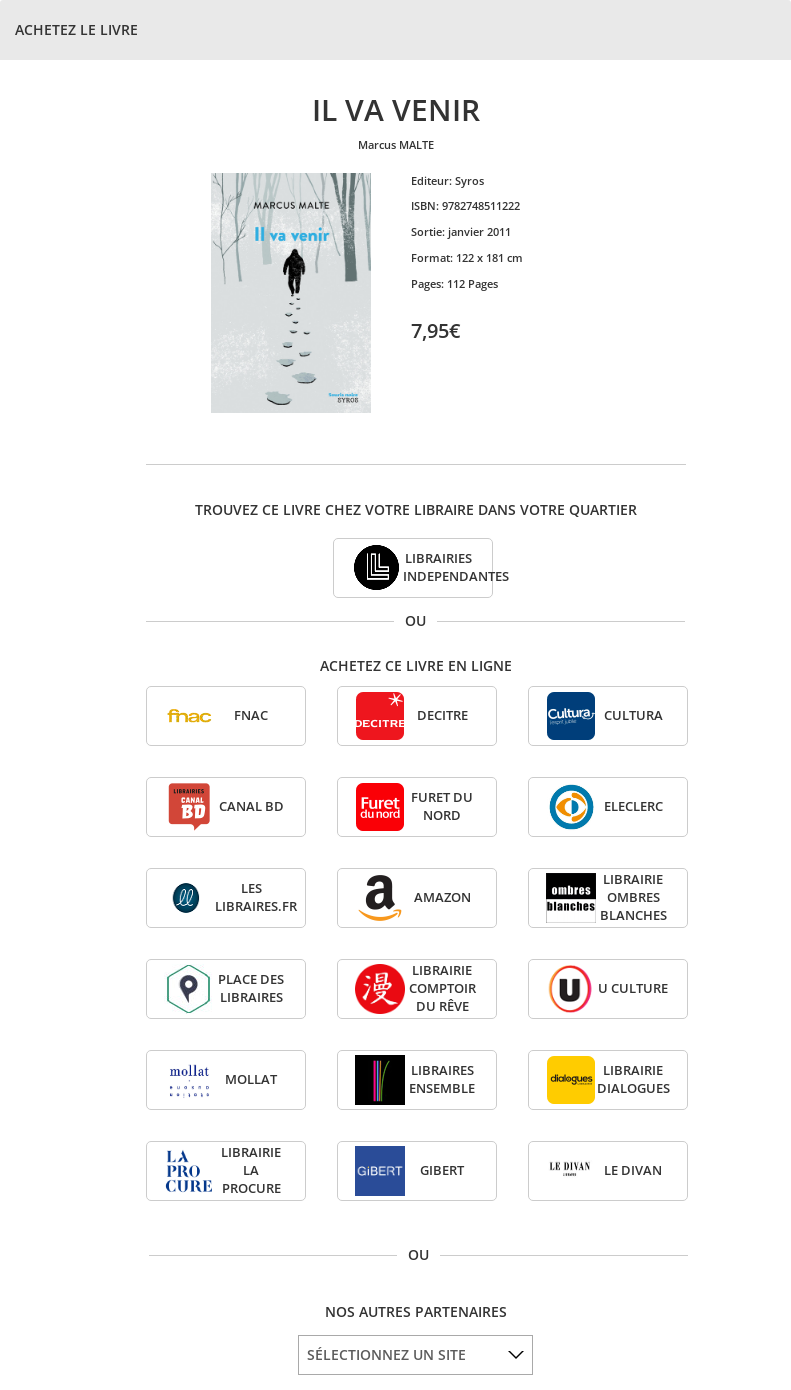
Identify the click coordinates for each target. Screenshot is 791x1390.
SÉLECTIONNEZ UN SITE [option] (386, 1354)
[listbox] (415, 1355)
